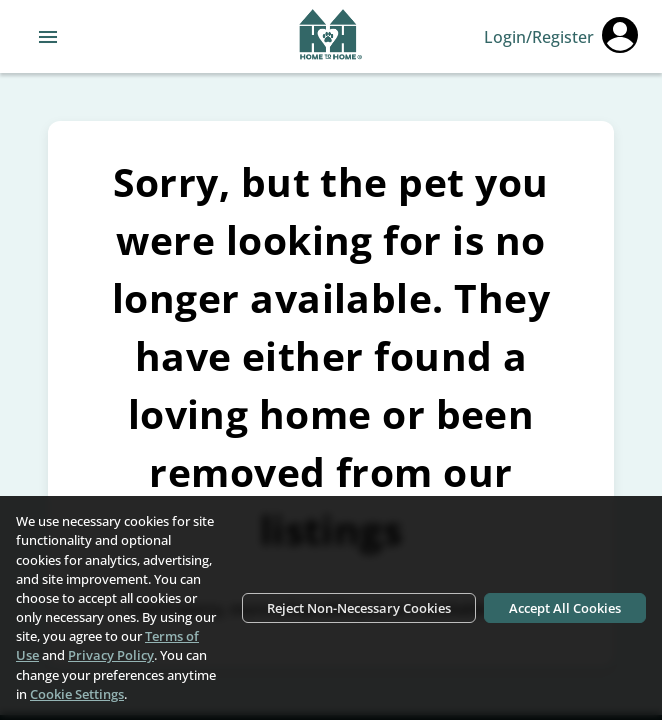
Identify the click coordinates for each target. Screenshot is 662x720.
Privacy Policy (111, 655)
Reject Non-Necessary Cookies (359, 608)
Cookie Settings (77, 694)
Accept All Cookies (565, 608)
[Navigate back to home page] (330, 37)
